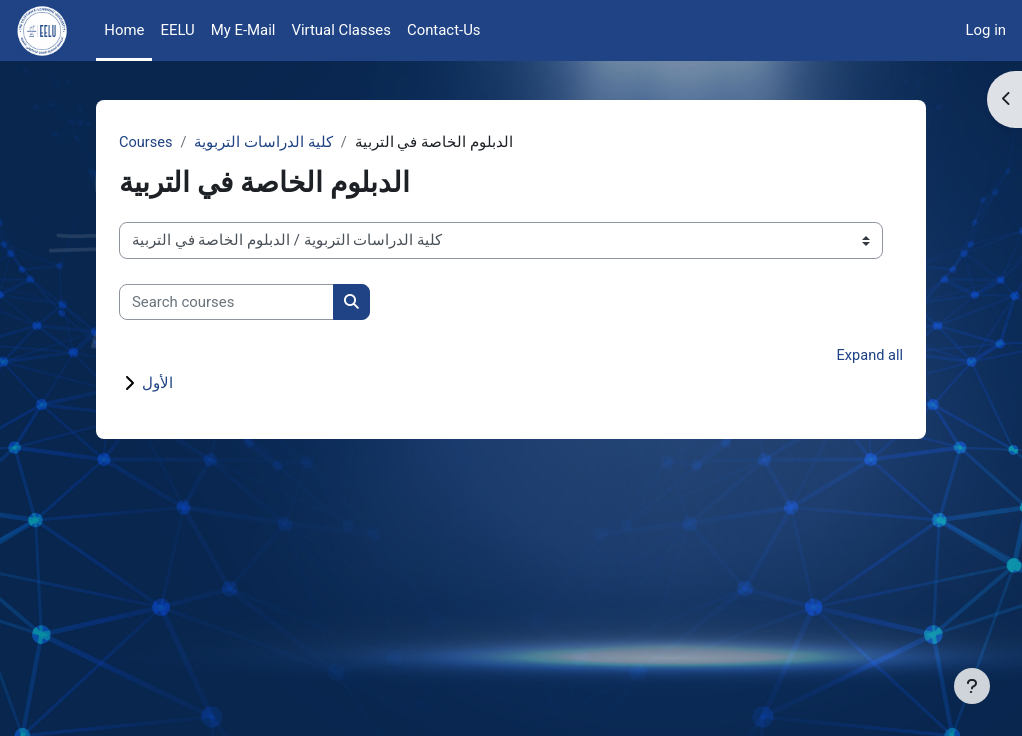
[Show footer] (972, 686)
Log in (986, 30)
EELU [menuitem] (177, 30)
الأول (157, 384)
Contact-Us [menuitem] (444, 30)
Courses (146, 143)
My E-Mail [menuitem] (243, 30)
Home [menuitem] (124, 30)
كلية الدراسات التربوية (265, 143)
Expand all (869, 357)
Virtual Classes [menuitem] (340, 30)
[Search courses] (226, 302)
